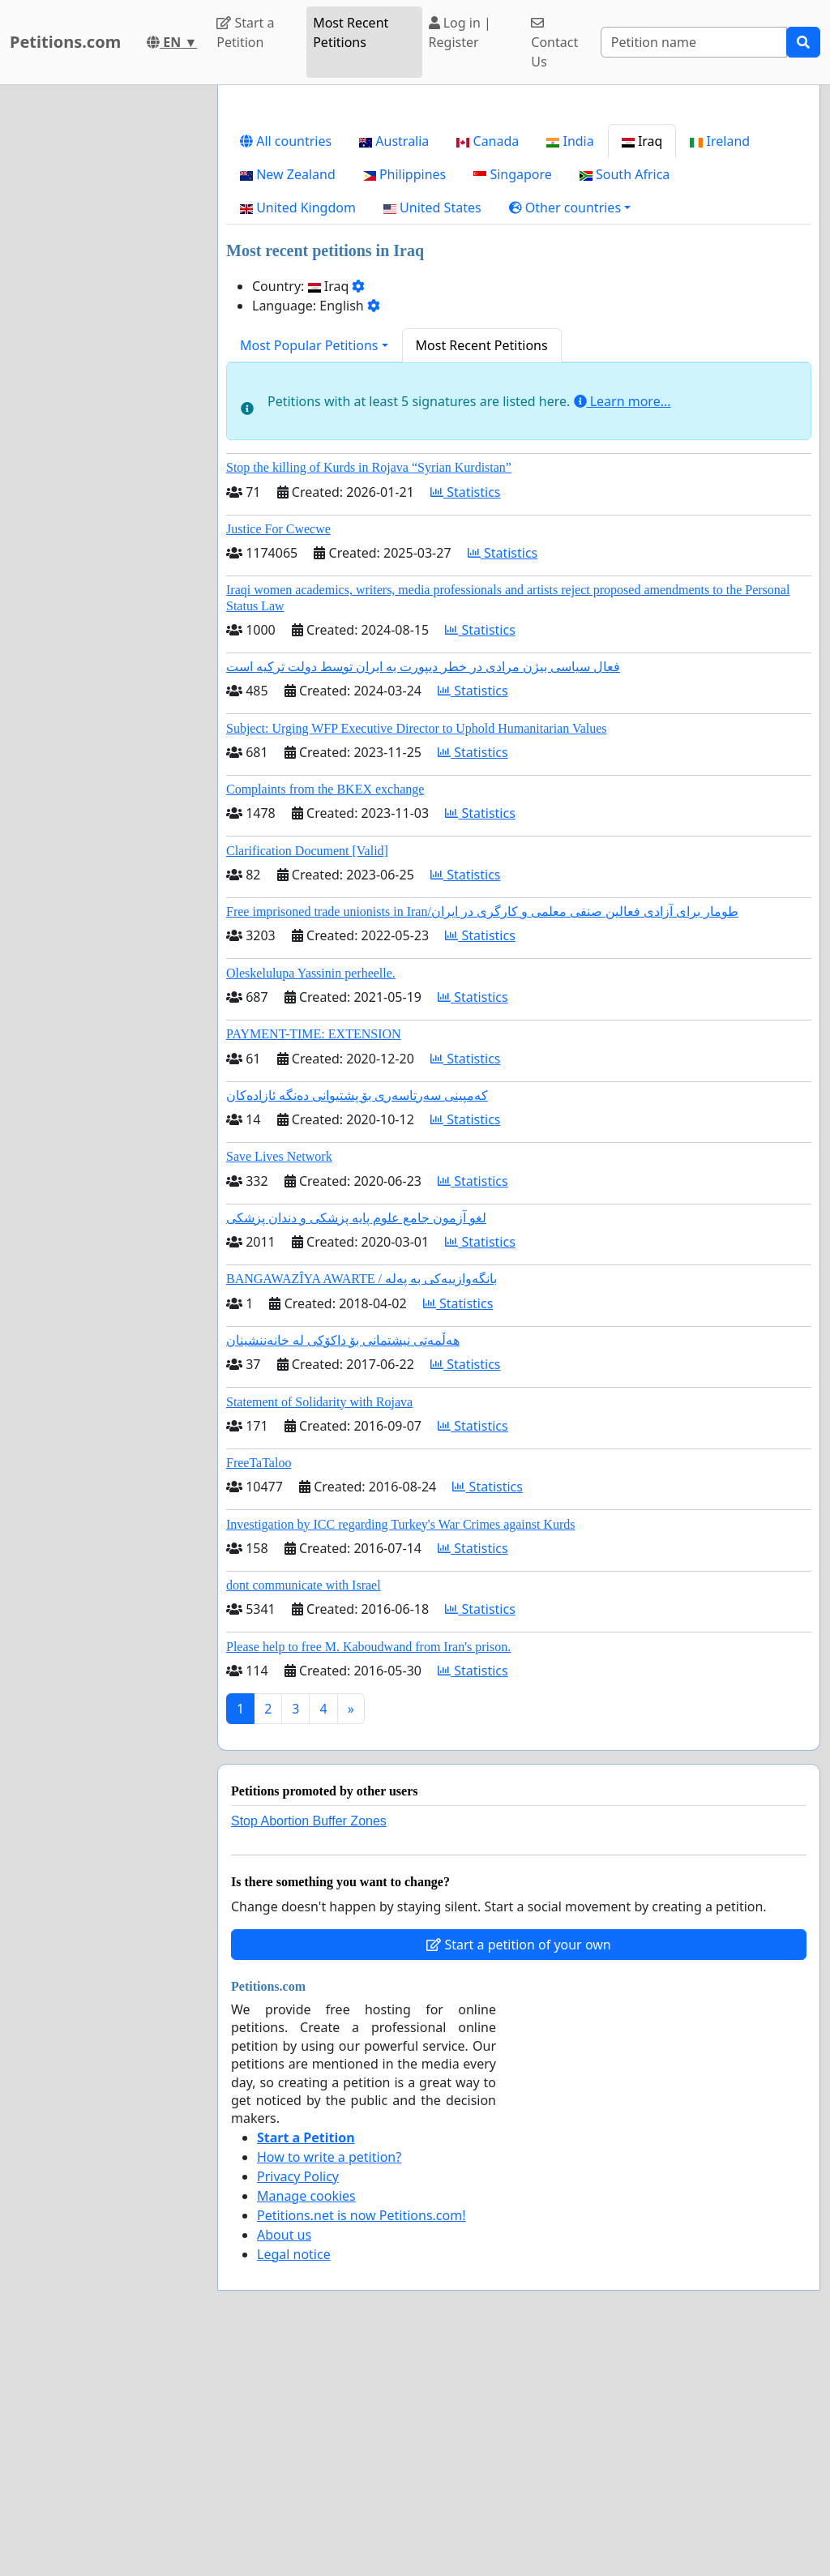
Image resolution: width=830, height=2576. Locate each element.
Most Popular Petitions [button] (309, 572)
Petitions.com (65, 42)
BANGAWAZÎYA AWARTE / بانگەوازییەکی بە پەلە (361, 1506)
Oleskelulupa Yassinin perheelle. (311, 1200)
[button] (570, 434)
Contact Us (554, 43)
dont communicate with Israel (303, 1812)
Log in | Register (460, 32)
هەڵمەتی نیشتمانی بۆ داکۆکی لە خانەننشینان (343, 1567)
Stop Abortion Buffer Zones (309, 2048)
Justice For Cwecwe (278, 756)
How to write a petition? (329, 2384)
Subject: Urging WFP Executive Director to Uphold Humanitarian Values (416, 955)
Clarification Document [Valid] (307, 1078)
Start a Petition (245, 32)
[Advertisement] (518, 224)
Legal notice (294, 2481)
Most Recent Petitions (350, 32)
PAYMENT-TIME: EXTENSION (313, 1261)
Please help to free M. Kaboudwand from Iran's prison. (368, 1874)
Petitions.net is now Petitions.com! (361, 2442)
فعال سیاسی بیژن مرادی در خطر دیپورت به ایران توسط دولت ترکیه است (423, 894)
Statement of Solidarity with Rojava (319, 1629)
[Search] (694, 42)
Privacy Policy (298, 2403)
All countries (286, 368)
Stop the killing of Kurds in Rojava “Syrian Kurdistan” (368, 694)
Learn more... (622, 628)
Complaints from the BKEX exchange (325, 1016)
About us (284, 2462)
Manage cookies (306, 2423)
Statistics (465, 719)
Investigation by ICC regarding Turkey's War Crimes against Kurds (400, 1751)
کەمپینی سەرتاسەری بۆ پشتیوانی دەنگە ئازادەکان (357, 1322)
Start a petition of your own (518, 2171)
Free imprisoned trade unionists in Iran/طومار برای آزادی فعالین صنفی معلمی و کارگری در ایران (482, 1138)
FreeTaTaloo (258, 1690)
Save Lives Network (279, 1383)
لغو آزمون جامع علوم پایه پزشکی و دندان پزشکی (356, 1445)
